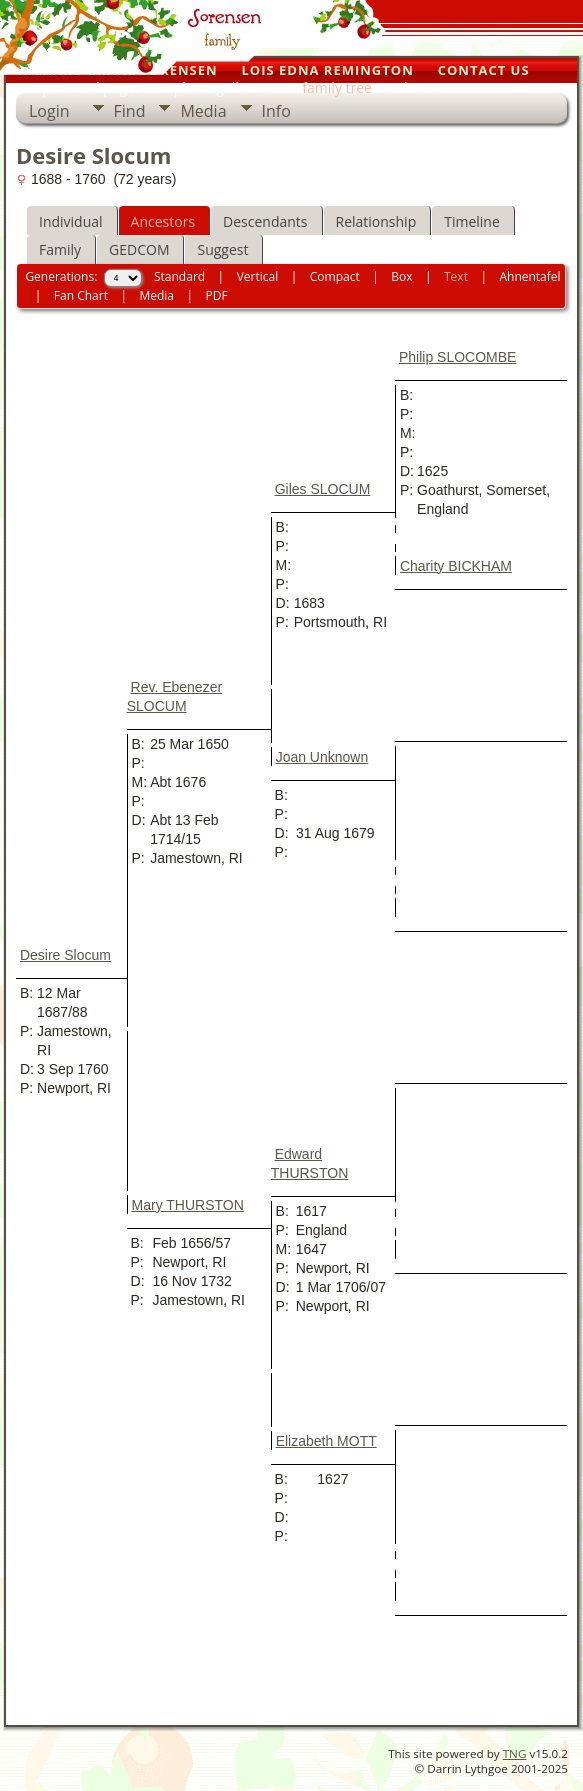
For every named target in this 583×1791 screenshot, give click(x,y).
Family (60, 249)
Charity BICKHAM (456, 566)
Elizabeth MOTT (326, 1441)
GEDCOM (139, 249)
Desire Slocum (65, 955)
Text (456, 276)
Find (130, 111)
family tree (337, 87)
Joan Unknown (322, 757)
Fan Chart (81, 295)
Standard (179, 276)
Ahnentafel (529, 276)
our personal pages (79, 87)
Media (203, 111)
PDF (217, 295)
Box (401, 276)
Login (49, 111)
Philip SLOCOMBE (457, 357)
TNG (515, 1753)
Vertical (258, 276)
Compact (335, 276)
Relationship (376, 221)
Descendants (265, 221)
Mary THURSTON (188, 1205)
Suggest (222, 249)
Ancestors (163, 221)
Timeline (472, 221)
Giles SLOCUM (323, 489)
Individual (71, 221)
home (423, 87)
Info (276, 111)
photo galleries (222, 87)
